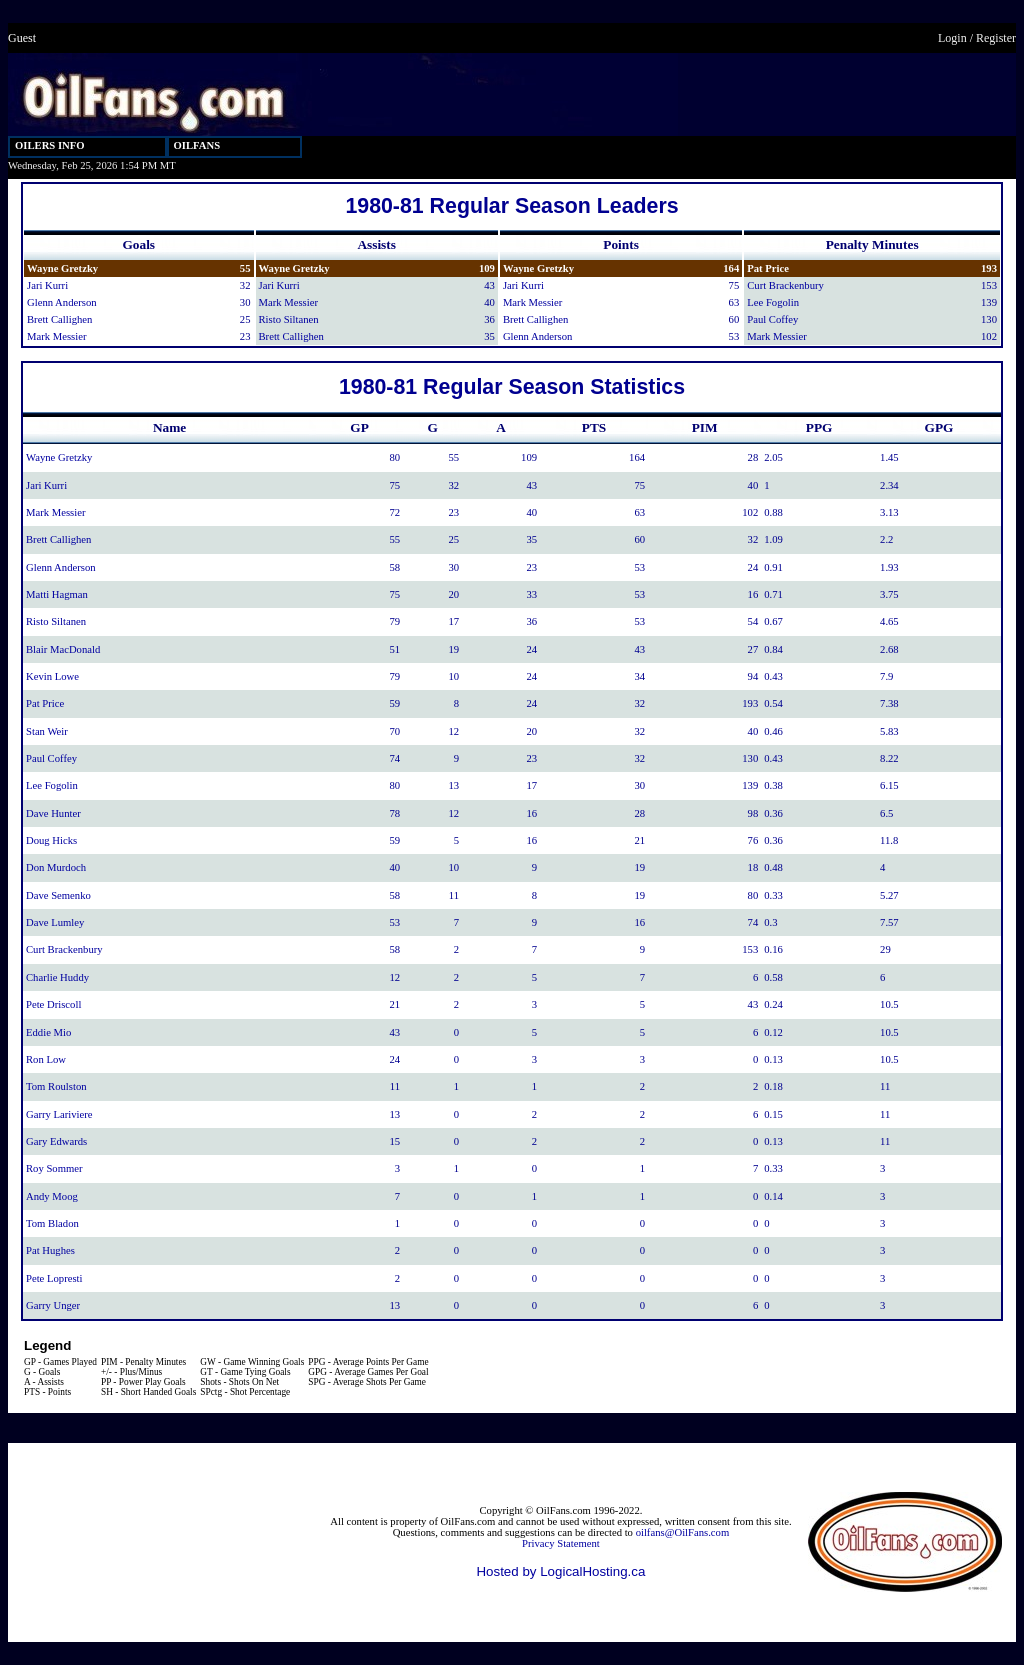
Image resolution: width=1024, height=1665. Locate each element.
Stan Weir (47, 731)
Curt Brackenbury (785, 285)
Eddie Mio (48, 1032)
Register (996, 38)
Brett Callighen (59, 319)
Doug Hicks (51, 840)
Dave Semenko (58, 895)
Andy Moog (52, 1196)
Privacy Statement (561, 1543)
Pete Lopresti (54, 1278)
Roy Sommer (54, 1168)
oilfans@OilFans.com (683, 1532)
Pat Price (768, 268)
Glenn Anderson (62, 302)
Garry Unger (53, 1305)
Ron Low (46, 1059)
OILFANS (197, 145)
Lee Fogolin (773, 302)
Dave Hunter (53, 813)
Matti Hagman (57, 594)
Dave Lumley (55, 922)
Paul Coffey (772, 319)
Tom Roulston (56, 1086)
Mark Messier (56, 336)
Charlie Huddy (57, 977)
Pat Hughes (50, 1250)
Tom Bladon (52, 1223)
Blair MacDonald (63, 649)
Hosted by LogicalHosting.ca (560, 1571)
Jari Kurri (47, 285)
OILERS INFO (50, 145)
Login (952, 38)
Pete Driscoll (53, 1004)
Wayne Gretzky (62, 268)
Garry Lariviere (59, 1114)
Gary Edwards (56, 1141)
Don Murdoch (56, 867)
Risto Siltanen (289, 319)
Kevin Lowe (52, 676)
